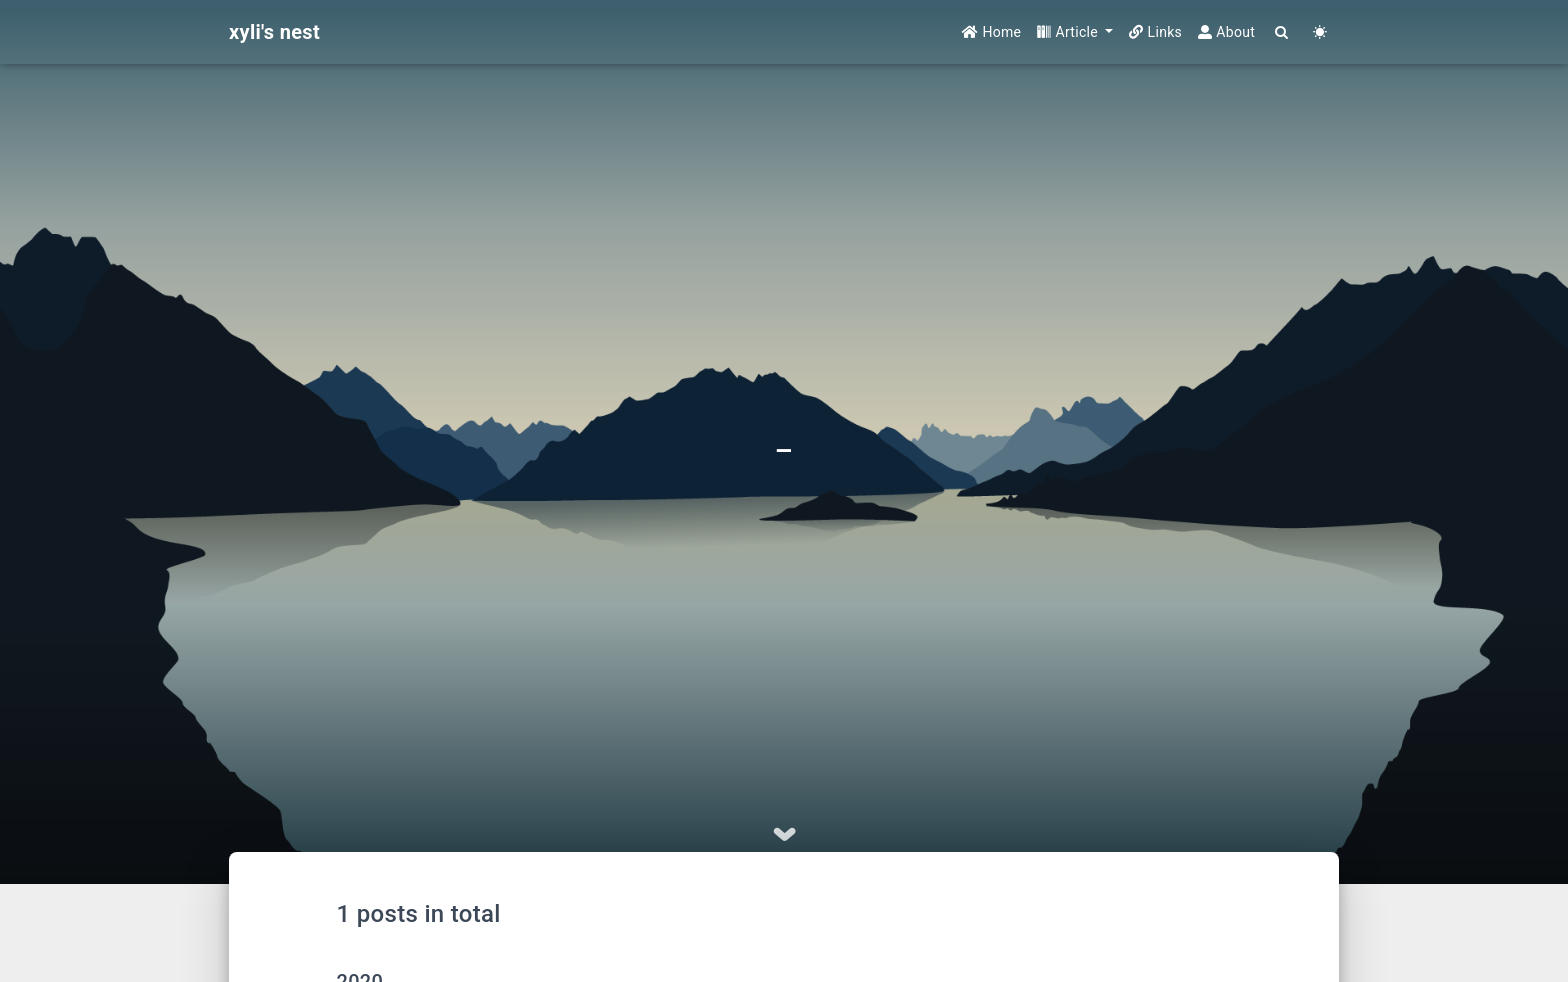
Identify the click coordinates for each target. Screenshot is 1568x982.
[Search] (1282, 32)
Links (1155, 32)
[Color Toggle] (1320, 32)
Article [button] (1069, 32)
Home (991, 32)
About (1226, 32)
